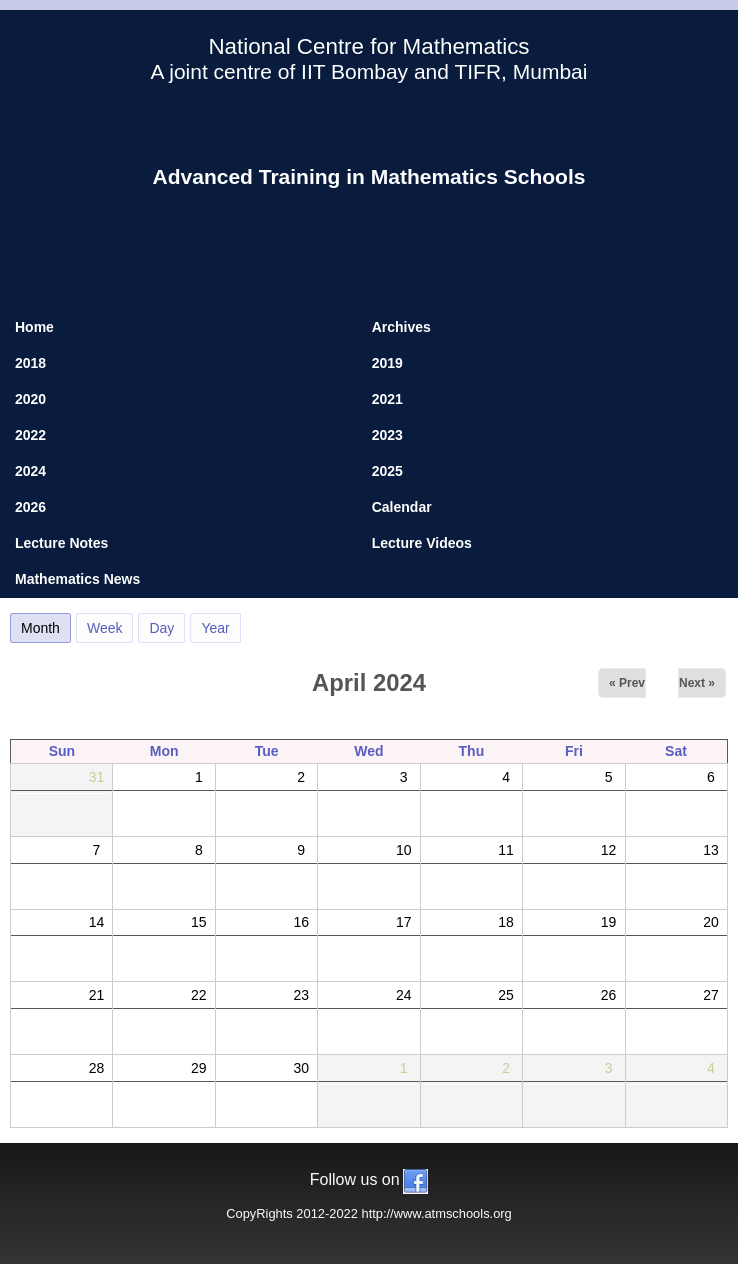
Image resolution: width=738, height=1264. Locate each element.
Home (34, 327)
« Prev (627, 683)
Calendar (402, 507)
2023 (387, 435)
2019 (387, 363)
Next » (697, 683)
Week (105, 628)
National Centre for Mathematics (368, 46)
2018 (30, 363)
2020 (30, 399)
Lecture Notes (61, 543)
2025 (387, 471)
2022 (30, 435)
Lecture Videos (422, 543)
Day (161, 628)
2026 (30, 507)
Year (215, 628)
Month (46, 625)
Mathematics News (77, 579)
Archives (401, 327)
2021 (387, 399)
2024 (30, 471)
